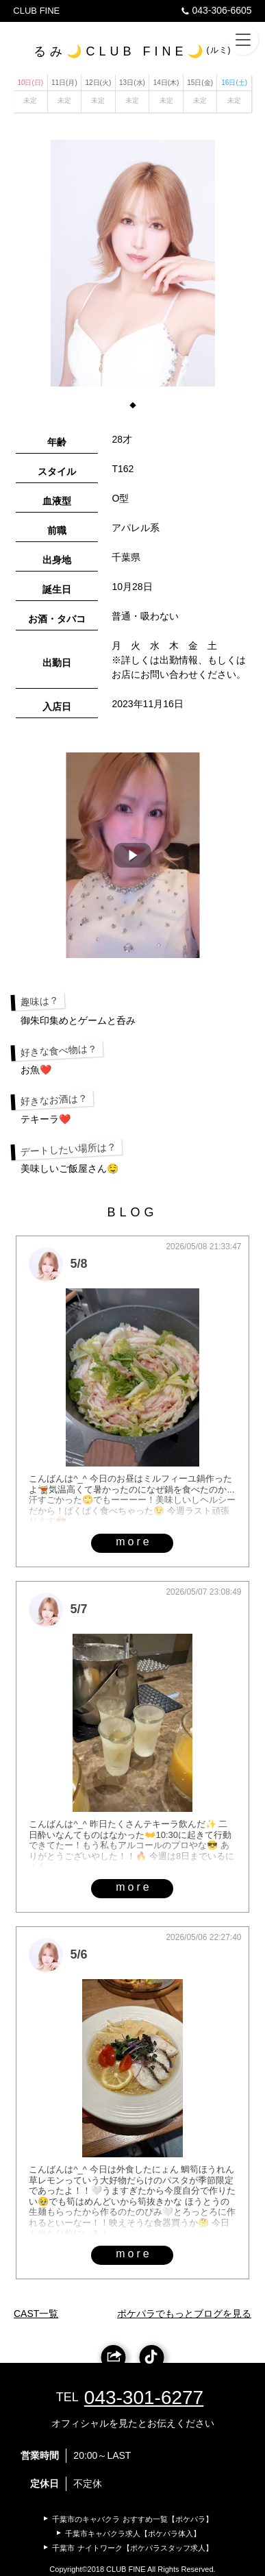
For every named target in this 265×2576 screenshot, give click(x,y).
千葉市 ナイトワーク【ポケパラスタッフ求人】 (132, 2548)
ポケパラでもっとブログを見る (184, 2313)
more (133, 1541)
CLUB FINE (36, 10)
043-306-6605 (214, 10)
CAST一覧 (36, 2313)
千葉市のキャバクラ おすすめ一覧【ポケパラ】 (132, 2519)
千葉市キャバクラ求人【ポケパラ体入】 (133, 2533)
